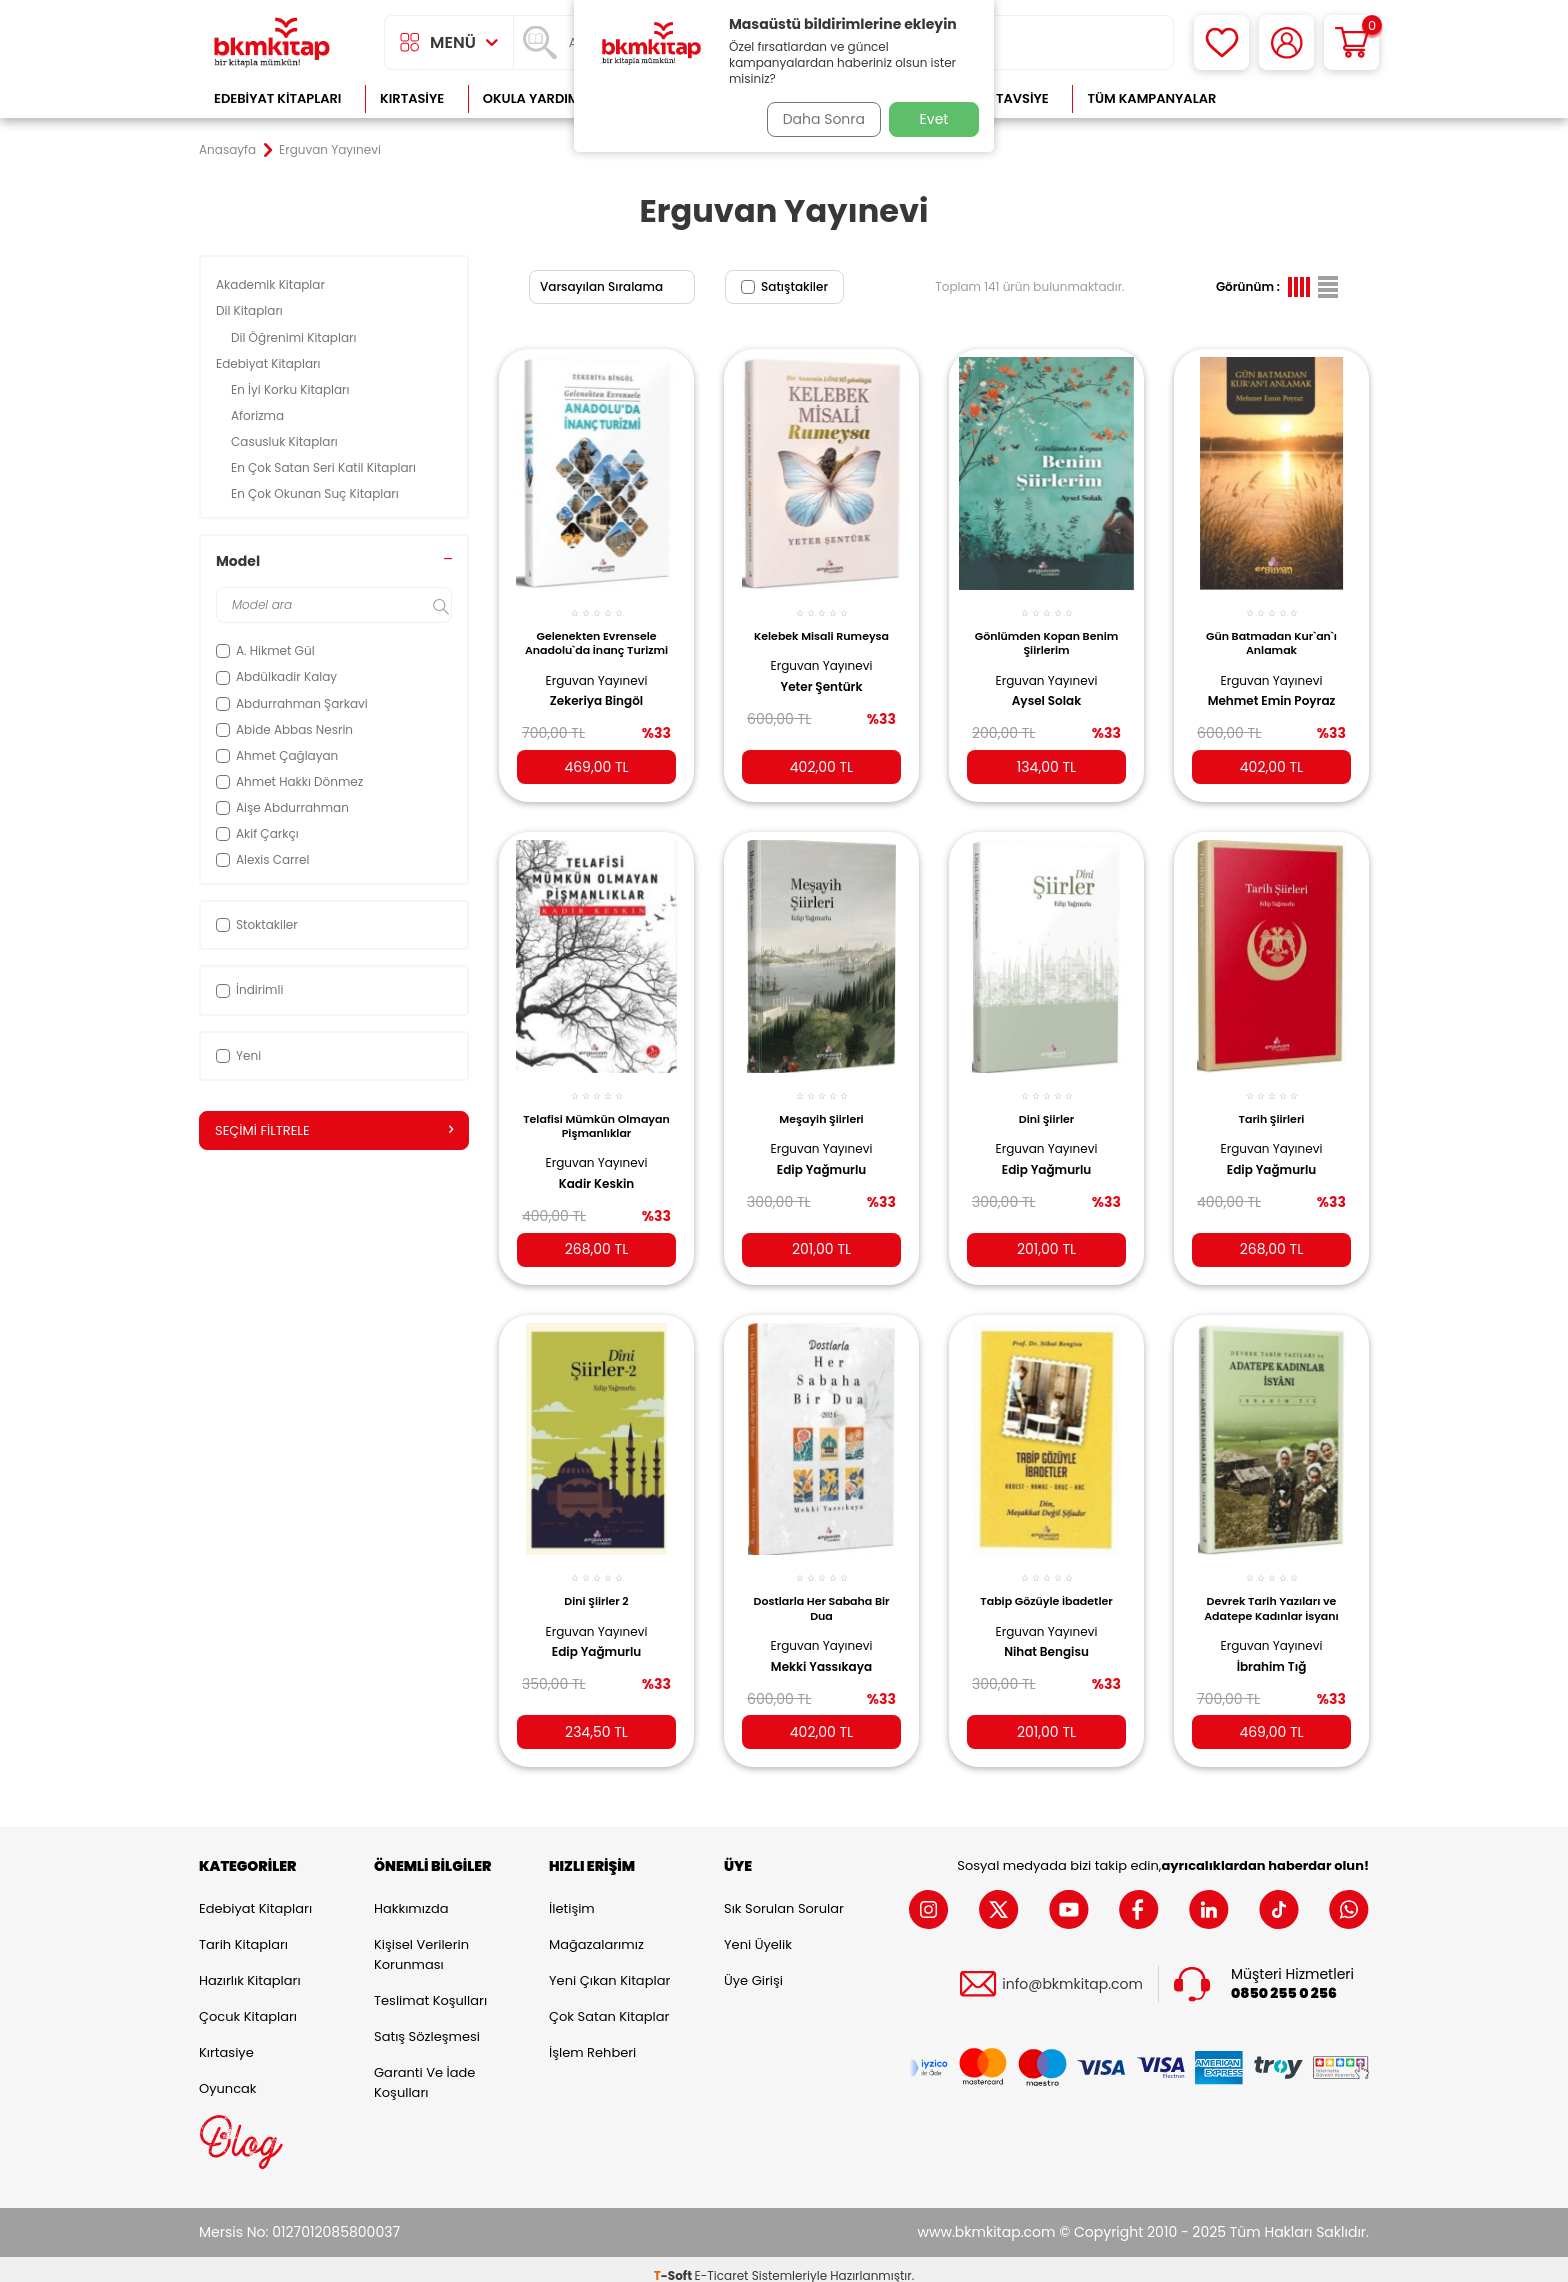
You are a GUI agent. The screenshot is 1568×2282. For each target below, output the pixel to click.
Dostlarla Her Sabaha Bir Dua (821, 1589)
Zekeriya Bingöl (596, 690)
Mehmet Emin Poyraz (1272, 690)
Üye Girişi (753, 1968)
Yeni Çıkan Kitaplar (609, 1968)
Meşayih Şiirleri (821, 1103)
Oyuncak (228, 2076)
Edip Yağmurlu (821, 1154)
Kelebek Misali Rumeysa (822, 632)
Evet (934, 119)
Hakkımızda (411, 1896)
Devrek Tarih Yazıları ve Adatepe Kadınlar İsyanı (1271, 1589)
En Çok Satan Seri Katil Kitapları (325, 467)
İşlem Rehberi (592, 2040)
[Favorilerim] (1221, 42)
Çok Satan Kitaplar (609, 2004)
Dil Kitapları (251, 310)
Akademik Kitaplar (272, 284)
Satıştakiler (784, 286)
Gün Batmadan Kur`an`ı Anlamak (1271, 632)
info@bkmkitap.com (1072, 1971)
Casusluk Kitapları (286, 441)
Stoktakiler (257, 924)
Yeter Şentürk (822, 690)
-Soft (674, 2262)
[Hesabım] (1286, 42)
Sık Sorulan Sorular (784, 1896)
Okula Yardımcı (538, 98)
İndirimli (249, 989)
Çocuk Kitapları (248, 2004)
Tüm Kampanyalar (1151, 98)
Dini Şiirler (1046, 1103)
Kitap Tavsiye (1002, 98)
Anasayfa (227, 150)
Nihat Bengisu (1046, 1633)
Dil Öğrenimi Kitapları (295, 337)
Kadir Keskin (596, 1169)
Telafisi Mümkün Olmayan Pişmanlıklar (596, 1110)
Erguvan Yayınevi (597, 668)
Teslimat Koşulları (430, 1988)
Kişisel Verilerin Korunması (421, 1942)
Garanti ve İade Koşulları (424, 2070)
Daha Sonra (817, 119)
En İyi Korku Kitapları (292, 389)
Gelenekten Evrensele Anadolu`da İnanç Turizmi (596, 637)
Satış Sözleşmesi (427, 2024)
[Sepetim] (1351, 42)
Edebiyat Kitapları (277, 98)
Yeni (238, 1055)
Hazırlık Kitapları (250, 1968)
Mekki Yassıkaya (821, 1647)
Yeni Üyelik (758, 1932)
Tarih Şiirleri (1272, 1103)
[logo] (272, 42)
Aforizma (259, 415)
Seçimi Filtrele (334, 1131)
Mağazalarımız (596, 1932)
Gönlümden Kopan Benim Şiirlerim (1046, 632)
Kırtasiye (412, 98)
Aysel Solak (1046, 690)
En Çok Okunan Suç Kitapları (316, 493)
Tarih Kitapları (243, 1932)
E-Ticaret (722, 2262)
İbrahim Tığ (1272, 1647)
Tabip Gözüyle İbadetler (1046, 1582)
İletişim (572, 1896)
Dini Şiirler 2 (596, 1582)
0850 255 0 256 (1284, 1980)
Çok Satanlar (1304, 98)
